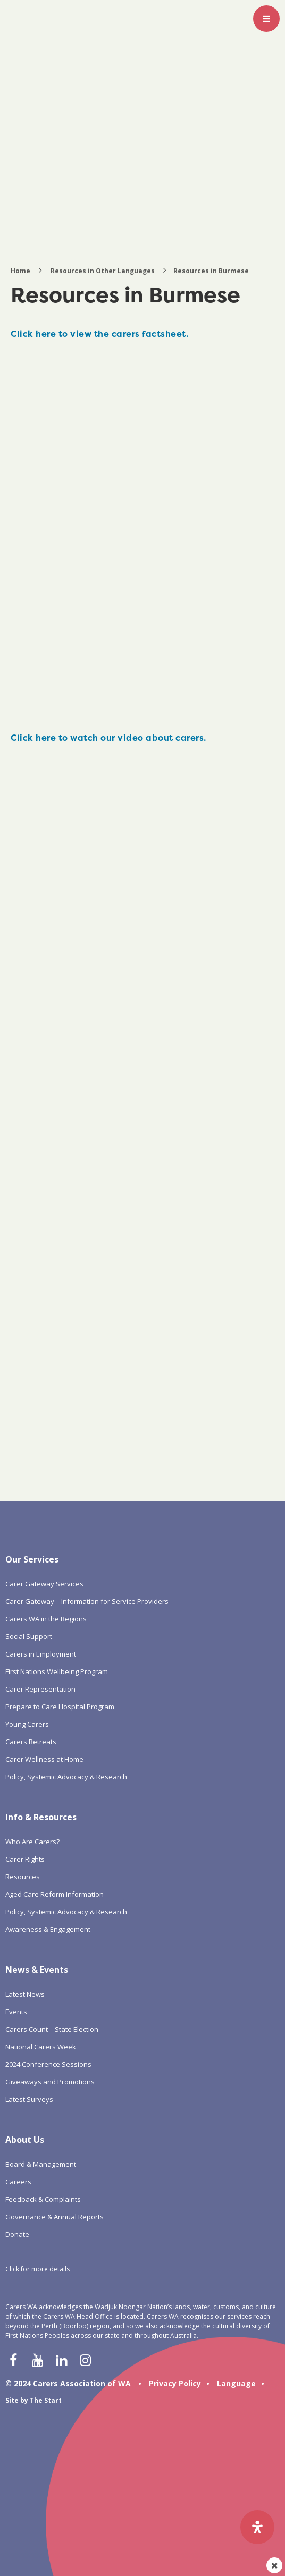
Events (16, 2011)
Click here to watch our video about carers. (108, 738)
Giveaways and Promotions (50, 2082)
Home (20, 270)
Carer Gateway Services (44, 1584)
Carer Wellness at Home (44, 1759)
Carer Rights (25, 1859)
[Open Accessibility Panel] (257, 2527)
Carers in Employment (40, 1654)
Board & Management (40, 2164)
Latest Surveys (29, 2099)
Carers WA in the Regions (46, 1619)
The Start (46, 2400)
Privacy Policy (175, 2383)
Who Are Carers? (32, 1841)
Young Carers (27, 1724)
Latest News (25, 1994)
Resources (22, 1876)
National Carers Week (40, 2046)
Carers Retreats (30, 1741)
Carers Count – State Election (51, 2029)
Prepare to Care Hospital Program (59, 1706)
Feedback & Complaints (43, 2199)
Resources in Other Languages (103, 270)
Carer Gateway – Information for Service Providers (87, 1601)
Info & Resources (41, 1817)
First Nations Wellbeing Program (56, 1671)
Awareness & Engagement (47, 1929)
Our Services (31, 1559)
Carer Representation (40, 1689)
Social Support (28, 1636)
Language (236, 2383)
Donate (17, 2234)
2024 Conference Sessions (48, 2064)
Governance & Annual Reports (54, 2217)
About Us (24, 2140)
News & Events (36, 1969)
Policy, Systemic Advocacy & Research (66, 1776)
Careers (18, 2181)
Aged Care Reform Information (54, 1894)
